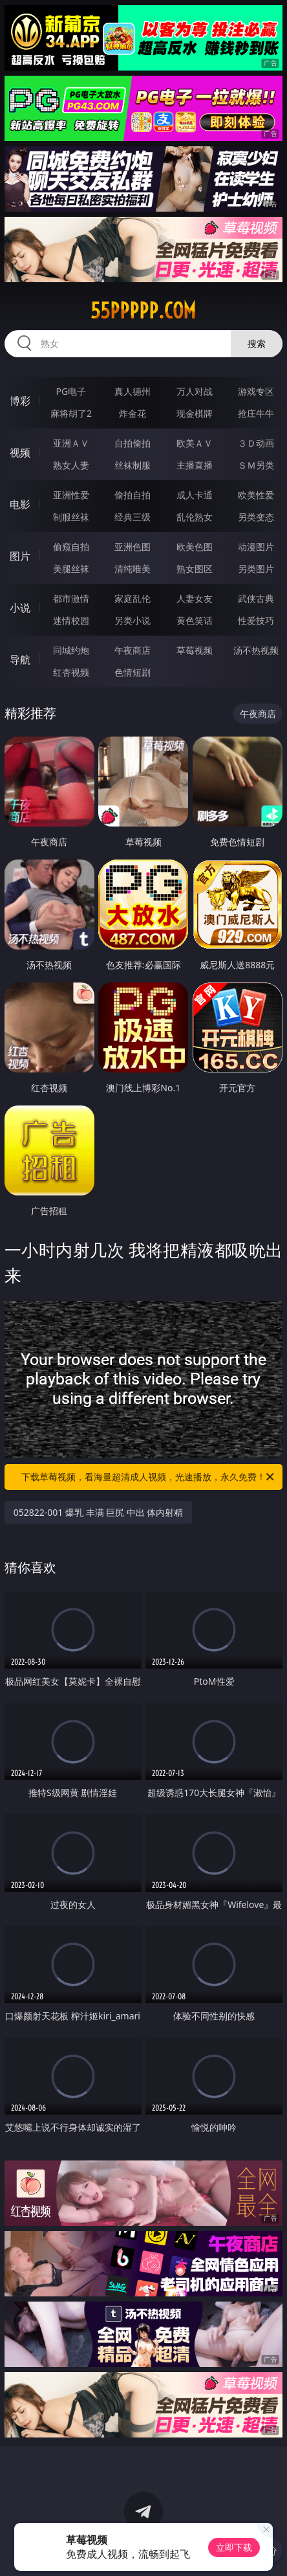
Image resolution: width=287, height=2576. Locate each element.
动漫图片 (256, 546)
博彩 (20, 401)
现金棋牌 (194, 413)
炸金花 (132, 413)
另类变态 (256, 517)
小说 (20, 608)
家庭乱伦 (132, 598)
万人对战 (194, 391)
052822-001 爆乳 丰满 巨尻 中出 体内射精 (99, 1512)
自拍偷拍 (132, 443)
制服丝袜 (71, 517)
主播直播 (194, 465)
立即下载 (234, 2547)
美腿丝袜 (71, 568)
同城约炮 (71, 650)
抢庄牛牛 (256, 413)
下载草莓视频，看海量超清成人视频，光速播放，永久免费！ (148, 1477)
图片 (20, 556)
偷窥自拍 (71, 546)
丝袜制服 (132, 465)
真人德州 (132, 391)
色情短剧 (132, 672)
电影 (20, 504)
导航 (20, 659)
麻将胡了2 (71, 413)
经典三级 (132, 517)
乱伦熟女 (194, 517)
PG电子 (71, 391)
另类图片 (256, 568)
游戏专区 (256, 391)
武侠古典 (256, 598)
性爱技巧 (256, 620)
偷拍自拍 (132, 495)
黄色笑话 (194, 620)
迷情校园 (71, 620)
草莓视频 (194, 650)
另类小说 (132, 620)
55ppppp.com (143, 311)
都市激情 (71, 598)
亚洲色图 (132, 546)
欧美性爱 (256, 495)
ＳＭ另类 (256, 465)
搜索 (257, 343)
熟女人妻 (71, 465)
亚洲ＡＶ (71, 443)
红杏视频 (71, 672)
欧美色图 (194, 546)
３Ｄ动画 (256, 443)
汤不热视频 (256, 650)
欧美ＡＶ (194, 443)
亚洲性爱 (71, 495)
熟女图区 (194, 568)
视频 (20, 452)
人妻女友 (194, 598)
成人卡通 (194, 495)
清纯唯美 (132, 568)
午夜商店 (132, 650)
